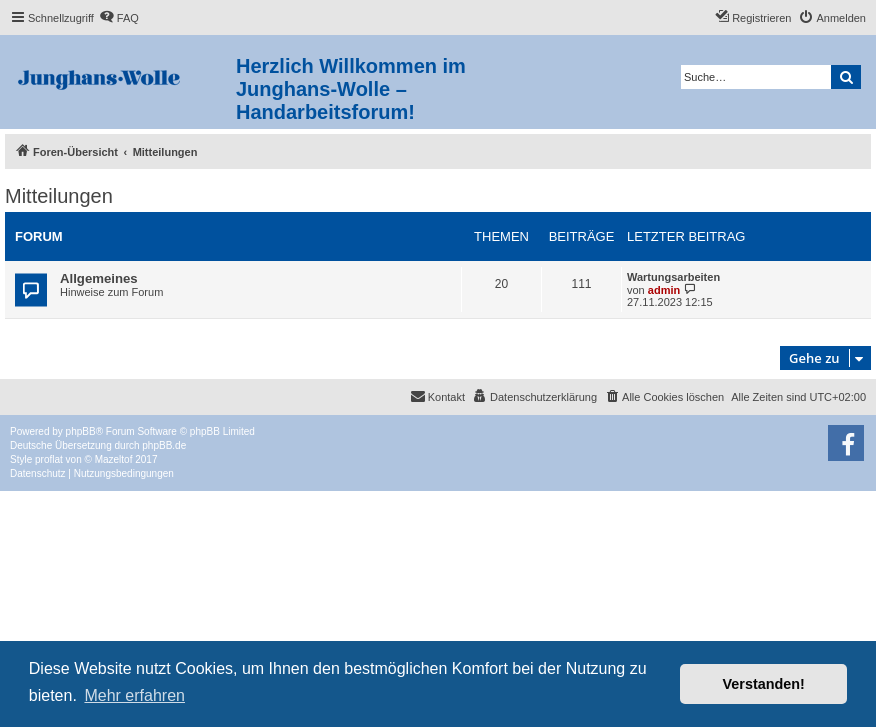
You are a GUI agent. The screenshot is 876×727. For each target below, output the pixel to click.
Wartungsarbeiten (673, 277)
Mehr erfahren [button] (134, 695)
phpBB (81, 431)
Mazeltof (114, 459)
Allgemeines (99, 278)
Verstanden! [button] (764, 684)
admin (664, 290)
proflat (49, 459)
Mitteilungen (59, 196)
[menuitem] (119, 18)
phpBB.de (164, 445)
